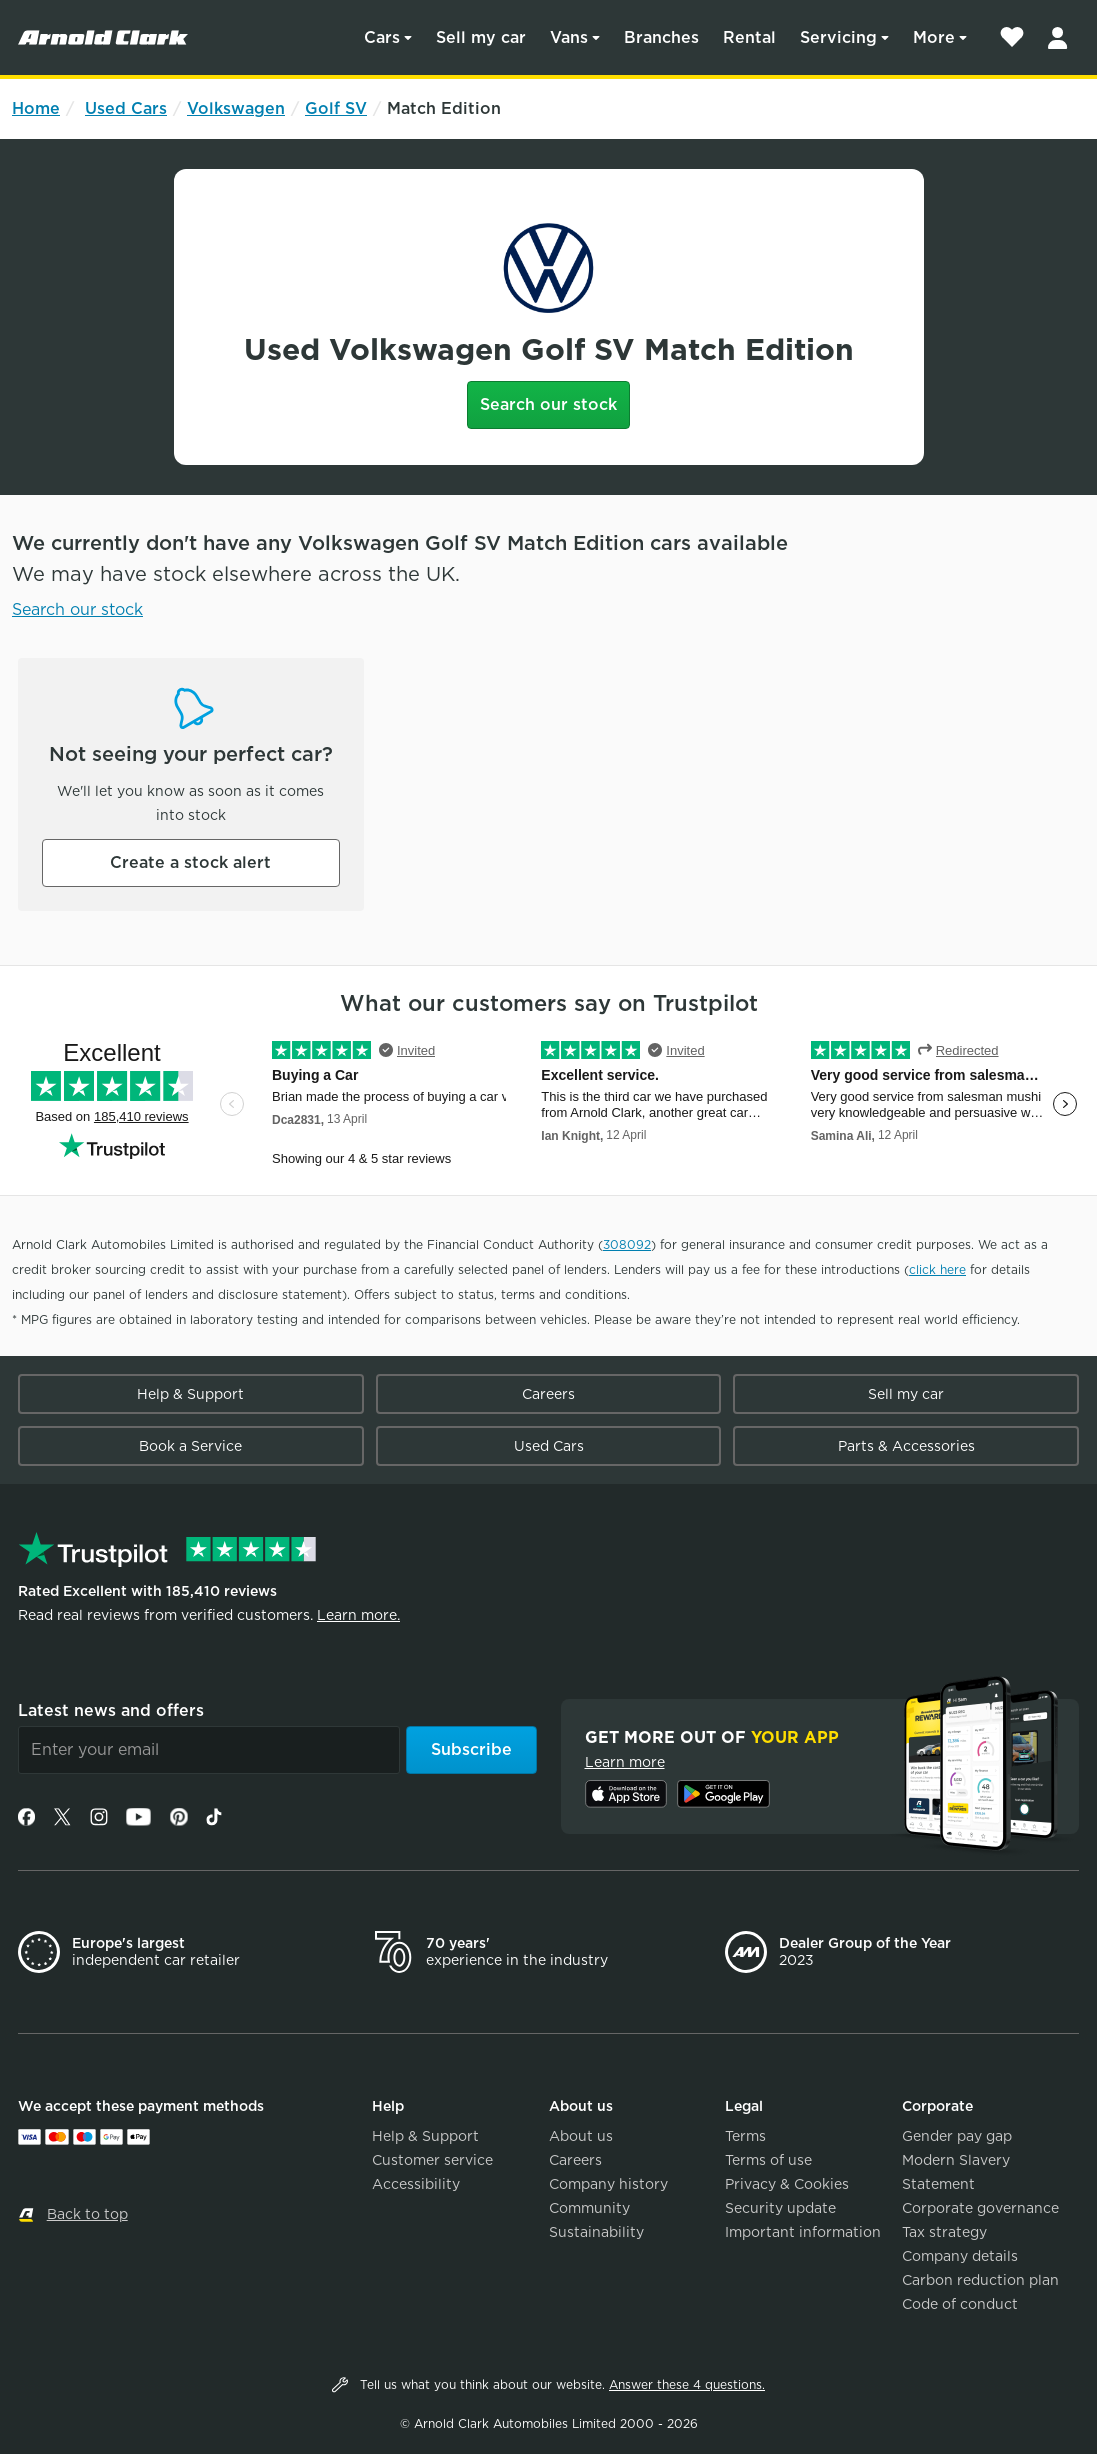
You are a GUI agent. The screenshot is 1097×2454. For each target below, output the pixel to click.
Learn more (625, 1762)
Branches (661, 37)
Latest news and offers (111, 1710)
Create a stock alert (190, 862)
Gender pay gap (957, 2136)
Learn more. (358, 1615)
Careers (548, 1394)
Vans (569, 37)
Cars (382, 37)
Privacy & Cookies (787, 2184)
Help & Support (190, 1394)
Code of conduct (960, 2304)
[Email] (209, 1750)
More (934, 37)
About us (581, 2136)
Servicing (838, 37)
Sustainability (596, 2232)
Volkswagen (236, 108)
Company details (960, 2256)
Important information (803, 2232)
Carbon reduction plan (980, 2280)
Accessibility (416, 2184)
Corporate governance (980, 2208)
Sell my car (481, 37)
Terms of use (768, 2160)
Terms (745, 2136)
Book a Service (190, 1446)
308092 (627, 1244)
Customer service (432, 2160)
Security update (780, 2208)
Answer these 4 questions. (687, 2384)
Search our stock (548, 404)
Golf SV (336, 108)
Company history (608, 2184)
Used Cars (126, 108)
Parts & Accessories (906, 1446)
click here (937, 1269)
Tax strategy (944, 2232)
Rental (749, 37)
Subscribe (471, 1749)
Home (36, 108)
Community (589, 2208)
